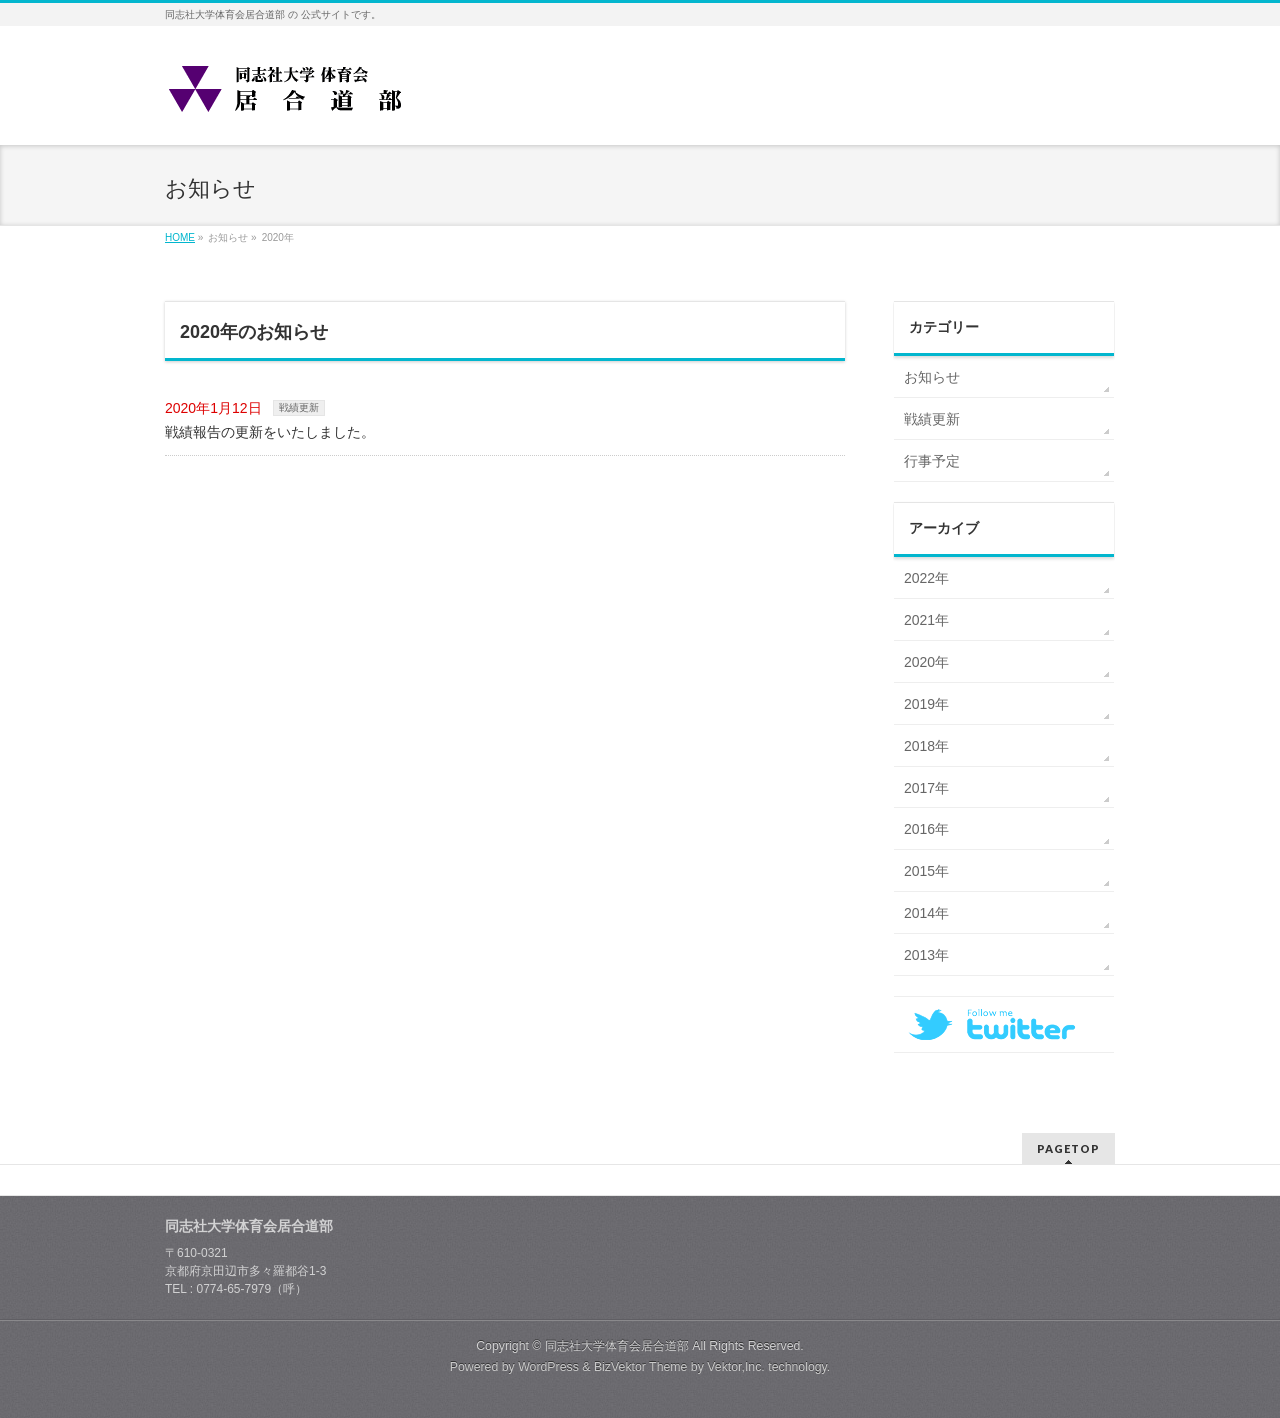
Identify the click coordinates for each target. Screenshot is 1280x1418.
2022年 (926, 578)
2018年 (926, 746)
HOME (180, 237)
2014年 (926, 913)
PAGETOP (1068, 1148)
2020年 (926, 662)
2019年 (926, 704)
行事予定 (932, 461)
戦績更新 (299, 407)
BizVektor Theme (641, 1367)
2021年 (926, 620)
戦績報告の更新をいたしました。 (270, 432)
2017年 (926, 788)
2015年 (926, 871)
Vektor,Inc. (736, 1367)
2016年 (926, 829)
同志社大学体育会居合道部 (617, 1346)
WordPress (548, 1367)
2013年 (926, 955)
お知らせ (932, 377)
